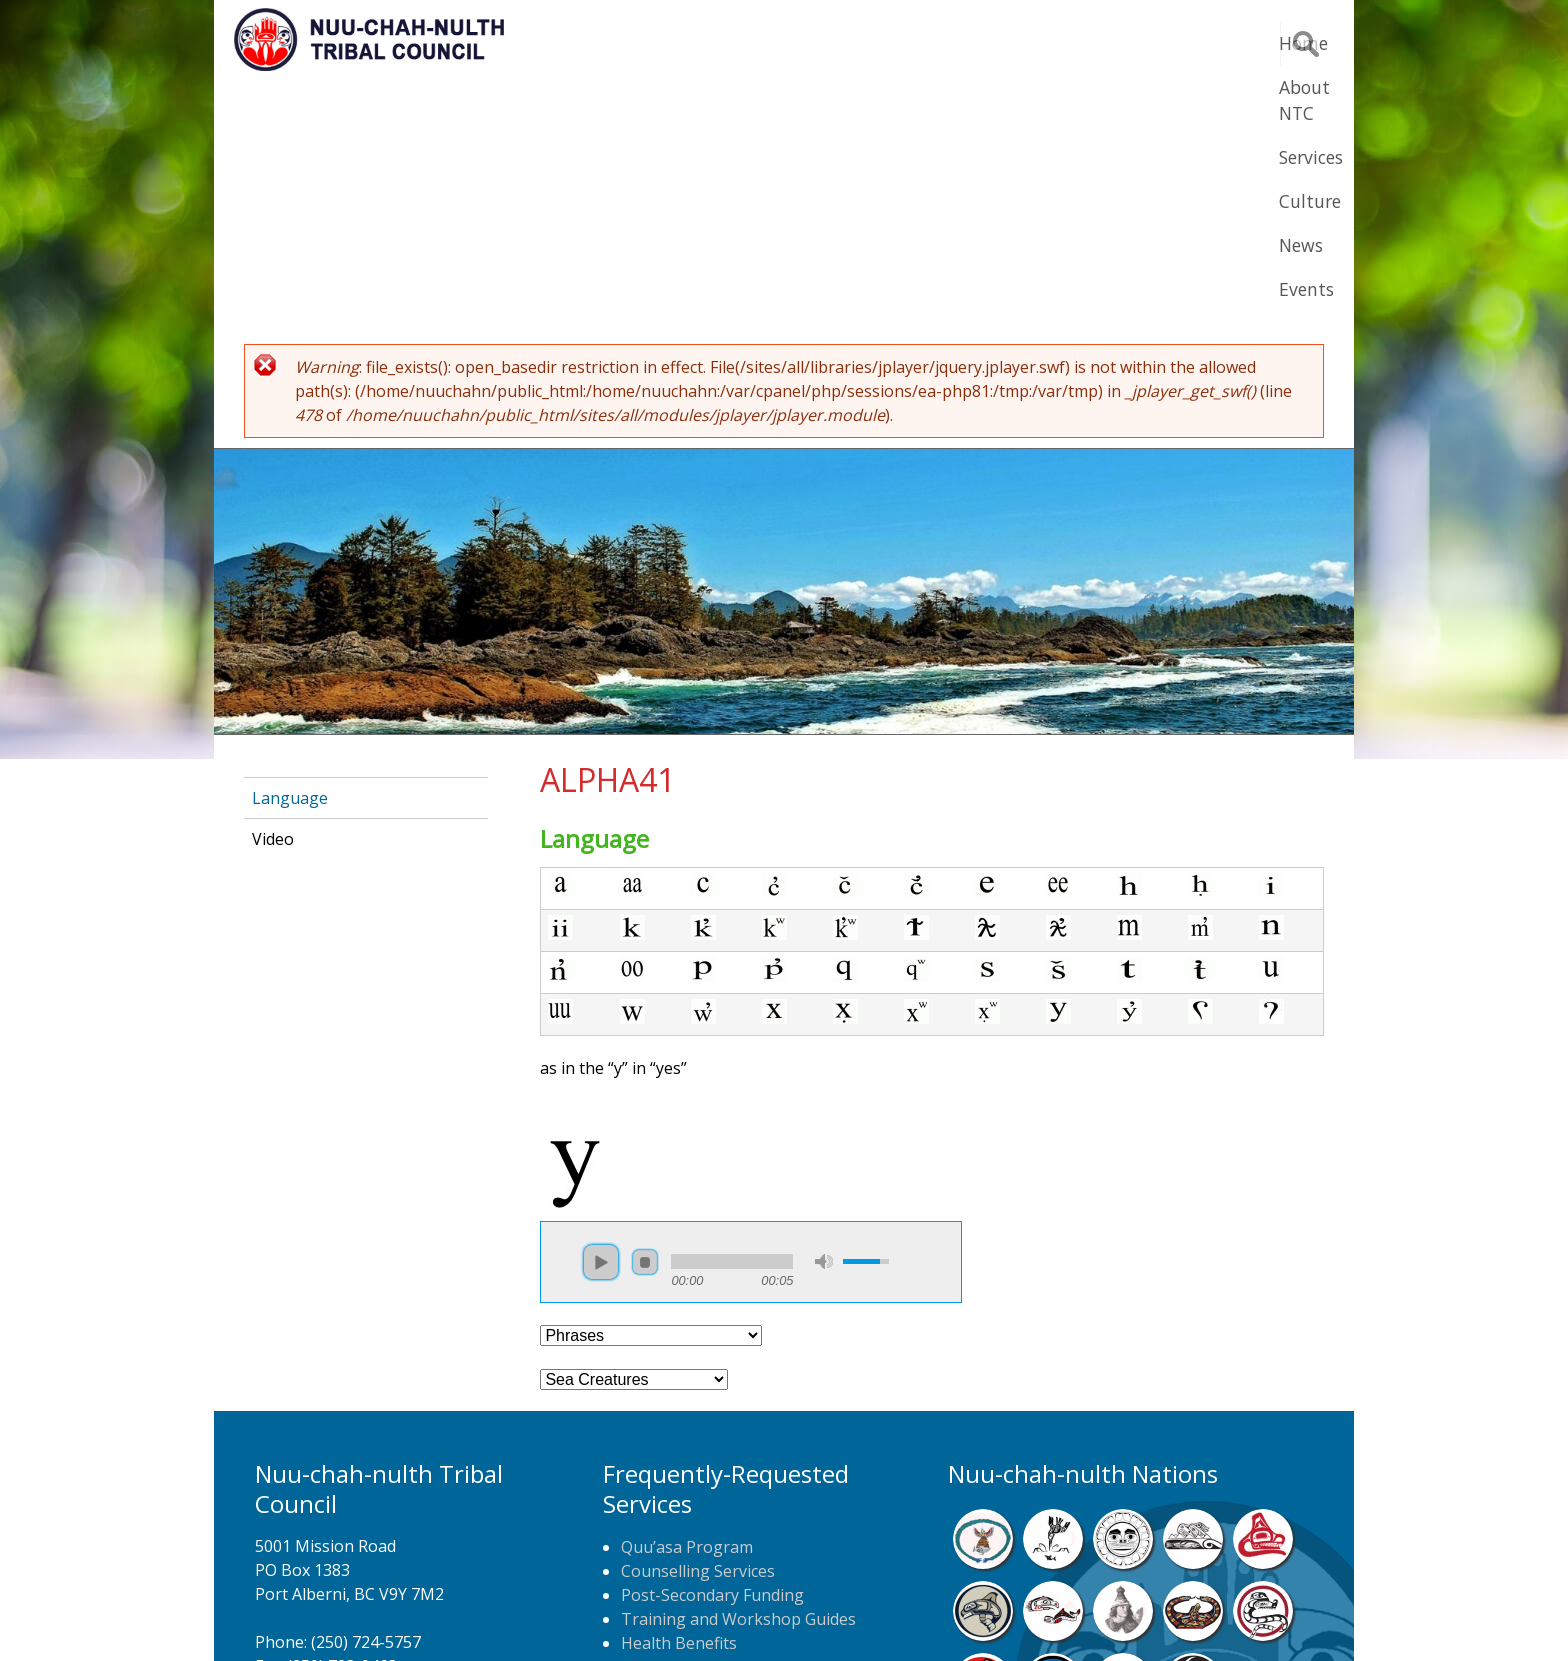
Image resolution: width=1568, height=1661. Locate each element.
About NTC (833, 43)
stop (645, 1016)
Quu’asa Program (687, 1301)
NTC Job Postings (687, 1469)
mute (824, 1015)
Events (1216, 43)
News (1132, 43)
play (601, 1016)
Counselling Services (698, 1325)
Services (946, 43)
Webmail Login (1104, 1615)
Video (273, 593)
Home (727, 43)
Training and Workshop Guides (738, 1373)
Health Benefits (679, 1397)
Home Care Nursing (696, 1421)
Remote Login (980, 1615)
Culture (1044, 43)
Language (290, 552)
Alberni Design (856, 1615)
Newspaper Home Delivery (721, 1445)
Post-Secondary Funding (712, 1349)
